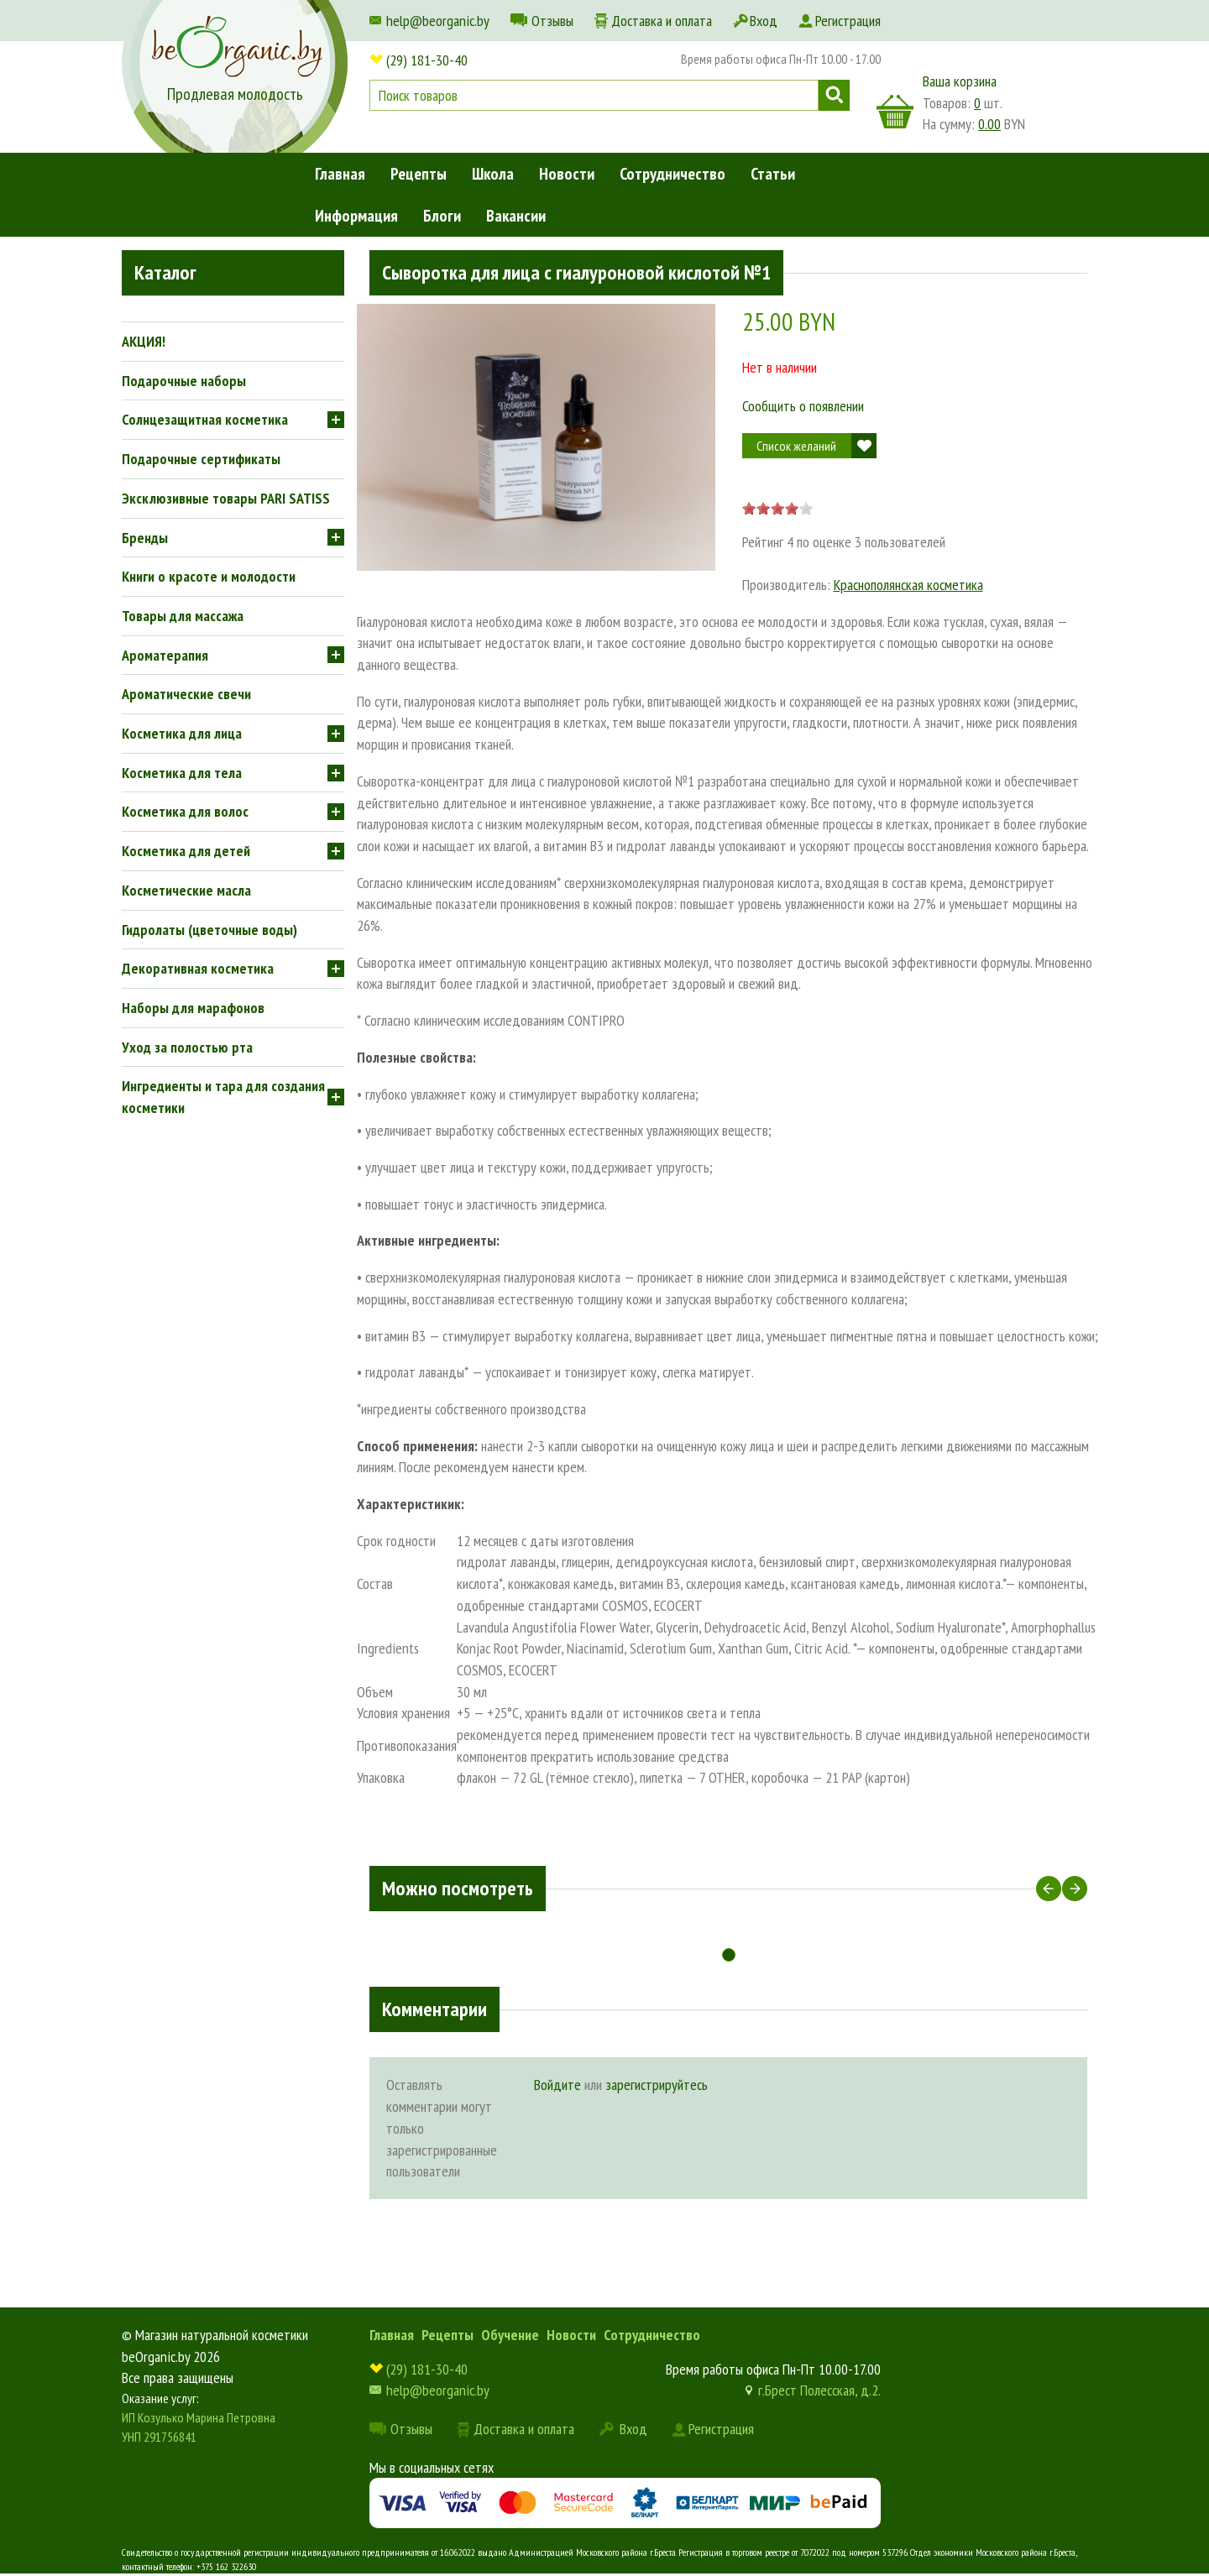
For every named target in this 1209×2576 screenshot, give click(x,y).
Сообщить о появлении (803, 405)
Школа (493, 174)
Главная (340, 174)
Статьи (773, 174)
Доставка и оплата (661, 20)
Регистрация (848, 20)
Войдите (557, 2084)
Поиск (834, 95)
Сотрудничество (672, 174)
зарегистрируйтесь (656, 2084)
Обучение (510, 2334)
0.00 (989, 123)
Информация (356, 216)
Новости (566, 174)
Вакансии (516, 216)
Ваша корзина (960, 81)
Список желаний (796, 445)
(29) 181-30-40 (427, 60)
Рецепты (418, 174)
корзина (895, 111)
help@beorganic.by (437, 20)
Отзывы (552, 20)
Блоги (442, 216)
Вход (763, 20)
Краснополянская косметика (908, 584)
